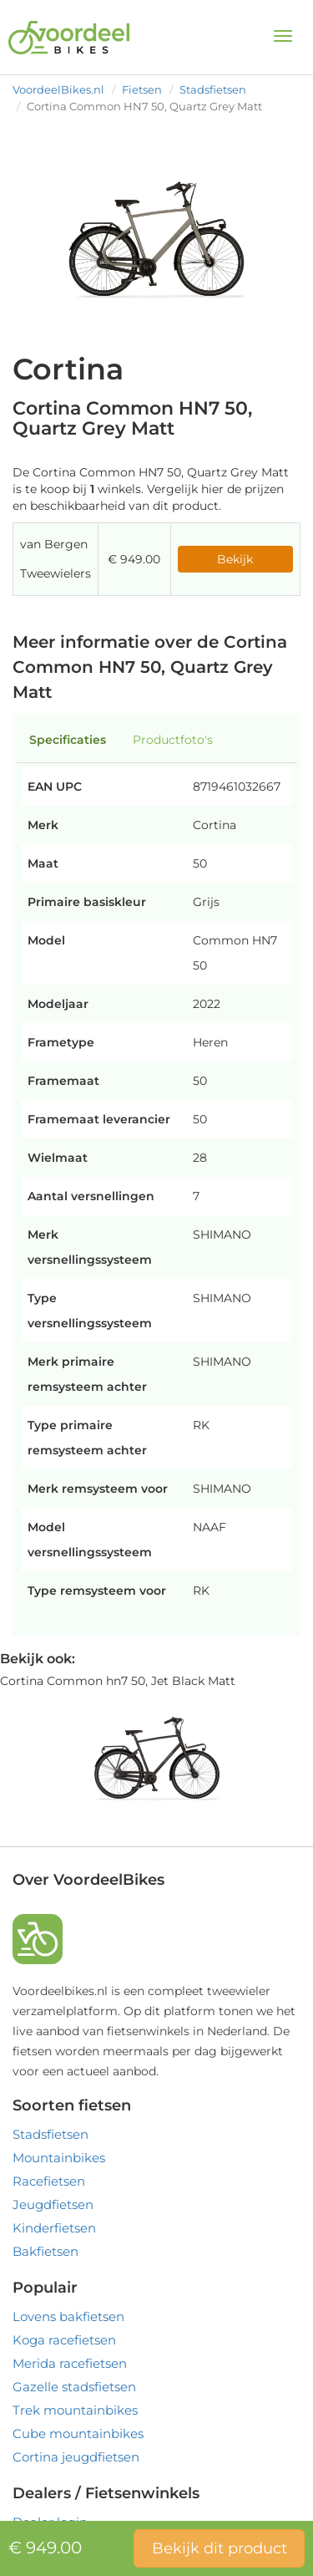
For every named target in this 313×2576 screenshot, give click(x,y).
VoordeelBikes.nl (58, 89)
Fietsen (142, 89)
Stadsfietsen (212, 89)
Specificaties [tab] (67, 739)
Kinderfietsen (54, 2228)
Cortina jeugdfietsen (76, 2457)
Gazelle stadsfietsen (74, 2387)
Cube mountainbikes (78, 2433)
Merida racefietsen (70, 2363)
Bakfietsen (45, 2251)
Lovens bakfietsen (68, 2316)
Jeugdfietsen (53, 2204)
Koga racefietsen (64, 2340)
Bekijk (235, 559)
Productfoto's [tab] (173, 739)
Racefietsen (49, 2181)
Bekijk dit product (219, 2548)
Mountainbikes (59, 2158)
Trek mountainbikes (75, 2410)
